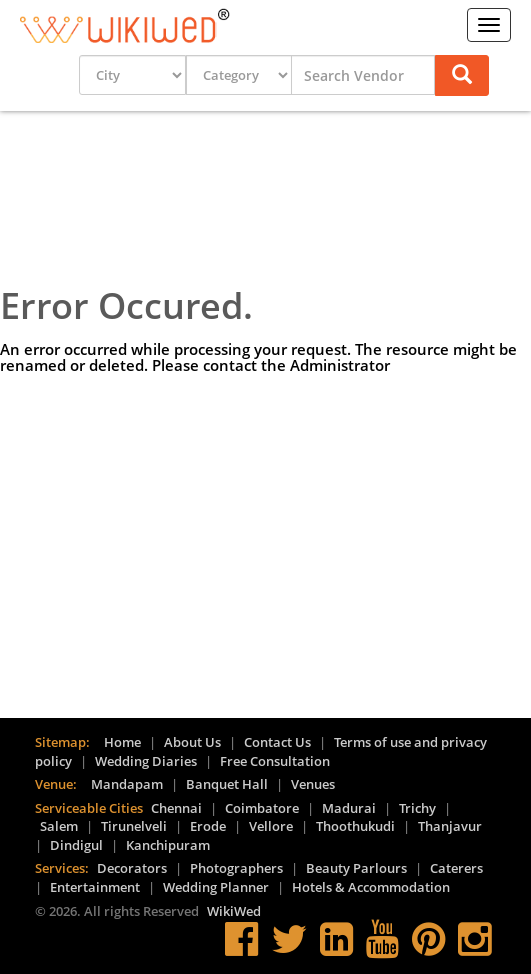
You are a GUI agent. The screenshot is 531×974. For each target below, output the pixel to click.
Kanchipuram (168, 845)
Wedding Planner (216, 887)
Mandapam (127, 784)
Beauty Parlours (356, 868)
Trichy (417, 808)
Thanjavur (450, 826)
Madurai (349, 808)
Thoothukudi (355, 826)
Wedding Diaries (146, 761)
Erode (208, 826)
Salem (59, 826)
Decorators (132, 868)
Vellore (271, 826)
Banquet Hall (227, 784)
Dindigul (76, 845)
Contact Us (277, 742)
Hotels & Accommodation (371, 887)
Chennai (176, 808)
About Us (192, 742)
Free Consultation (275, 761)
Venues (313, 784)
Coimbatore (262, 808)
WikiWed (234, 911)
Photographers (236, 868)
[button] (462, 75)
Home (122, 742)
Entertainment (95, 887)
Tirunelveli (134, 826)
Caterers (456, 868)
